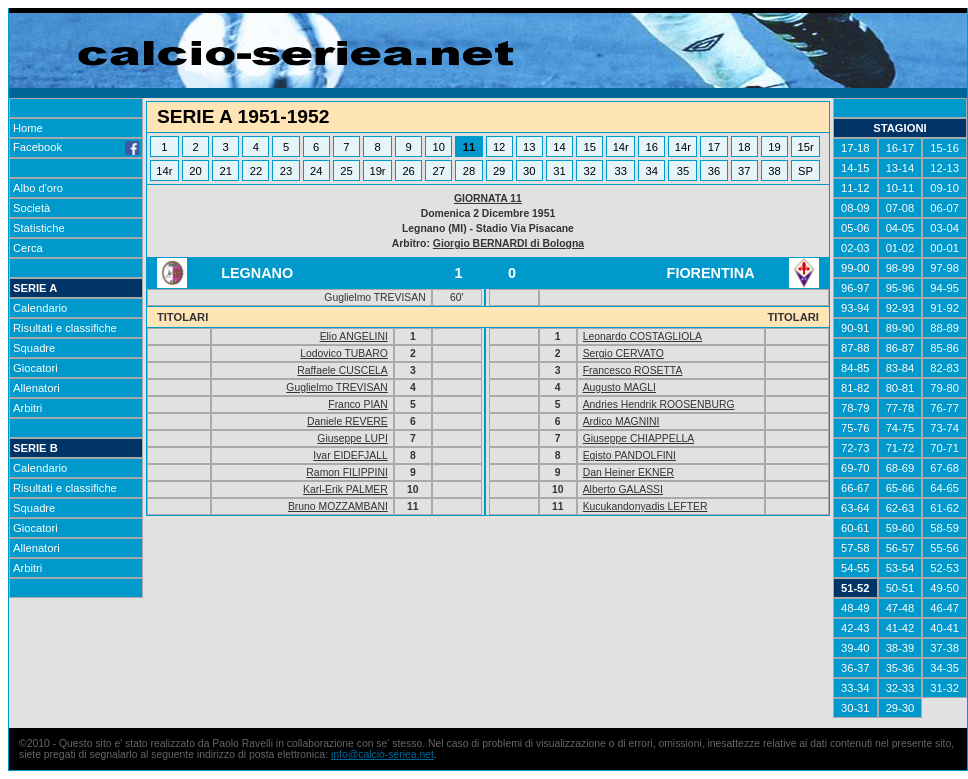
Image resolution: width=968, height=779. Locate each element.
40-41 (944, 628)
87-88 (855, 348)
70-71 (944, 448)
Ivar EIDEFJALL (350, 455)
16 (652, 147)
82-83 (944, 368)
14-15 (855, 168)
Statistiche (39, 228)
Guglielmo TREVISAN (336, 387)
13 (529, 147)
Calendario (40, 308)
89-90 (900, 328)
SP (805, 171)
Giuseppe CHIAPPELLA (638, 438)
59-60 (900, 528)
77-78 (900, 408)
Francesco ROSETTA (633, 370)
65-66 (900, 488)
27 (439, 171)
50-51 (900, 588)
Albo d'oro (38, 188)
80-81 (900, 388)
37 (744, 171)
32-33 (900, 688)
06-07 (944, 208)
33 (621, 171)
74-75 (900, 428)
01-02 (900, 248)
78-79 (855, 408)
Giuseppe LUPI (352, 438)
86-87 (900, 348)
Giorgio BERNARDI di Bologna (508, 243)
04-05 (900, 228)
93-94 (855, 308)
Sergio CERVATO (623, 353)
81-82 (855, 388)
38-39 (900, 648)
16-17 (900, 148)
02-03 (855, 248)
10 (439, 147)
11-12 (855, 188)
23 (286, 171)
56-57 (900, 548)
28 (469, 171)
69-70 (855, 468)
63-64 (855, 508)
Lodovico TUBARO (344, 353)
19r (377, 171)
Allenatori (36, 388)
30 (529, 171)
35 (683, 171)
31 (559, 171)
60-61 (855, 528)
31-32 (944, 688)
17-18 (855, 148)
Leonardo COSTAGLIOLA (642, 336)
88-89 (944, 328)
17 (714, 147)
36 (714, 171)
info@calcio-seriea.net (382, 754)
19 (774, 147)
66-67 (855, 488)
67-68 (944, 468)
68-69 (900, 468)
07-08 (900, 208)
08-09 (855, 208)
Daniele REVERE (347, 421)
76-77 (944, 408)
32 (589, 171)
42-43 (855, 628)
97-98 (944, 268)
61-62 (944, 508)
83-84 (900, 368)
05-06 (855, 228)
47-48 (900, 608)
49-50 (944, 588)
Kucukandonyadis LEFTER (645, 506)
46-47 (944, 608)
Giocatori (35, 368)
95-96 (900, 288)
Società (31, 208)
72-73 (855, 448)
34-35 (944, 668)
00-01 (944, 248)
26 (408, 171)
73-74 (944, 428)
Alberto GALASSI (623, 489)
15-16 (944, 148)
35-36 (900, 668)
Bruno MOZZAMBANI (338, 506)
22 (256, 171)
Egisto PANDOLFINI (629, 455)
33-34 (855, 688)
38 (774, 171)
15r (805, 147)
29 (499, 171)
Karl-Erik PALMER (345, 489)
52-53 (944, 568)
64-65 (944, 488)
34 (652, 171)
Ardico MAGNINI (621, 421)
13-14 (900, 168)
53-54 (900, 568)
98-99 (900, 268)
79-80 (944, 388)
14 (559, 147)
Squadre (34, 348)
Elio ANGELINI (354, 336)
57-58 (855, 548)
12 (499, 147)
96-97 (855, 288)
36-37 (855, 668)
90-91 (855, 328)
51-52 (855, 588)
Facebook (76, 147)
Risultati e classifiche (65, 328)
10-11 (900, 188)
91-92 (944, 308)
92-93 (900, 308)
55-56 (944, 548)
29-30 (900, 708)
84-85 (855, 368)
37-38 (944, 648)
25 (346, 171)
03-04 (944, 228)
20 (195, 171)
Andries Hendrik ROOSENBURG (659, 404)
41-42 (900, 628)
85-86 (944, 348)
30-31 (855, 708)
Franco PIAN (357, 404)
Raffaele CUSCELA (342, 370)
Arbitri (27, 408)
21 (225, 171)
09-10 (944, 188)
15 (589, 147)
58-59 (944, 528)
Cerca (28, 248)
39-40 (855, 648)
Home (28, 128)
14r (621, 147)
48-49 (855, 608)
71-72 (900, 448)
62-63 (900, 508)
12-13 (944, 168)
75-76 (855, 428)
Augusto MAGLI (619, 387)
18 (744, 147)
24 (316, 171)
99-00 (855, 268)
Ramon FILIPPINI (346, 472)
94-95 (944, 288)
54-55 (855, 568)
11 (469, 147)
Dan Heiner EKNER (628, 472)
